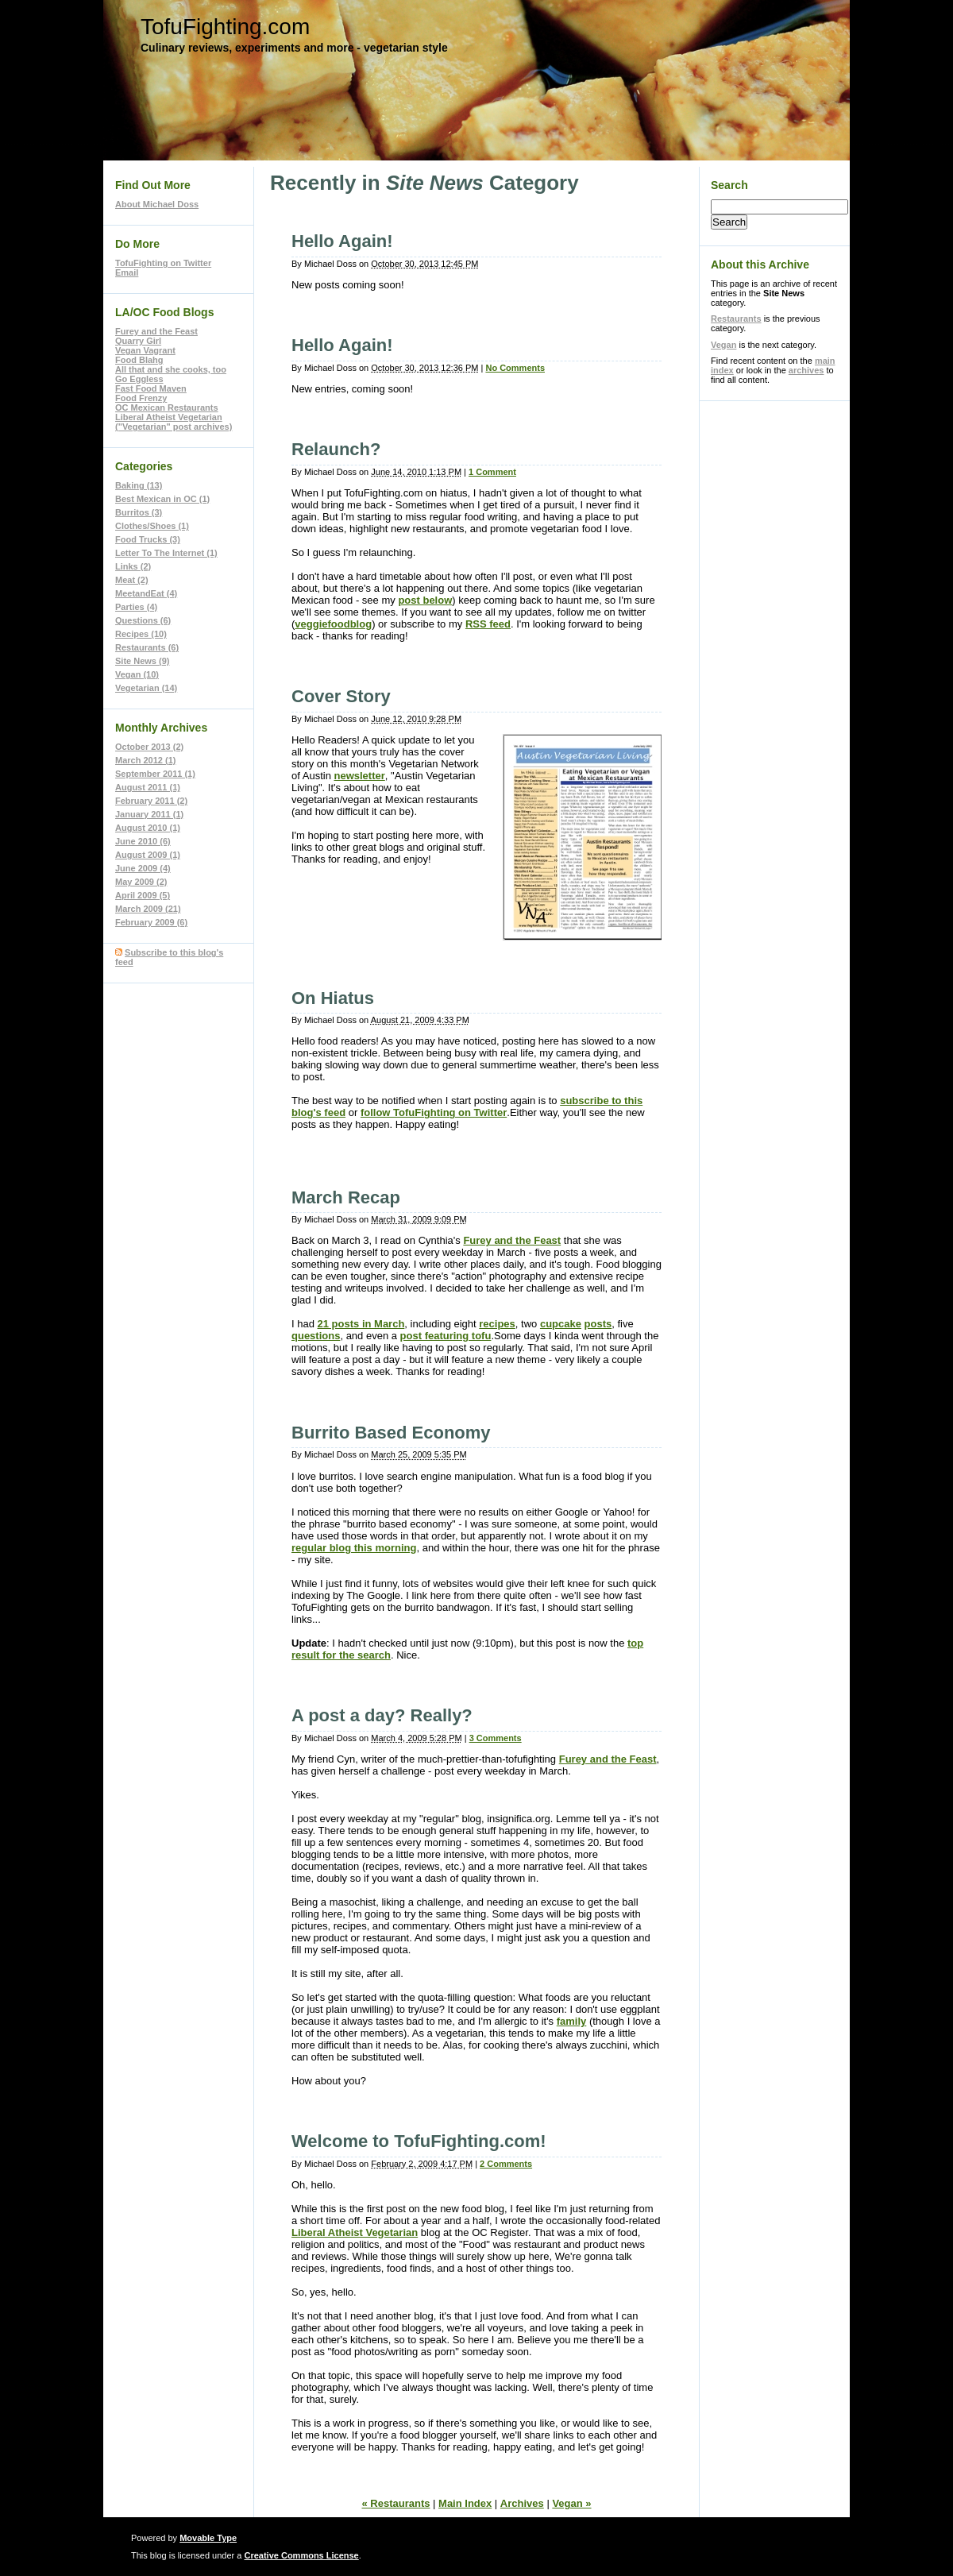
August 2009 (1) (147, 854)
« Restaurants (395, 2503)
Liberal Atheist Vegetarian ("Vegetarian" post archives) (173, 421)
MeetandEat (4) (146, 593)
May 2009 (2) (141, 881)
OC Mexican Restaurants (166, 407)
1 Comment (492, 472)
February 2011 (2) (151, 800)
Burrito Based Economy (391, 1432)
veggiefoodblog (333, 624)
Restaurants (736, 318)
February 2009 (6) (151, 922)
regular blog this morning (353, 1548)
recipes (497, 1324)
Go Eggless (139, 379)
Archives (522, 2503)
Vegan (723, 345)
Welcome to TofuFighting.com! (418, 2141)
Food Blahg (139, 360)
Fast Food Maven (151, 388)
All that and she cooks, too (170, 369)
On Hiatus (332, 998)
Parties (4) (136, 607)
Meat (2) (132, 580)
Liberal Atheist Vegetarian (354, 2232)
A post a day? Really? (382, 1715)
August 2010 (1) (147, 827)
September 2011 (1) (155, 773)
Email (126, 272)
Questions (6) (143, 620)
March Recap (345, 1197)
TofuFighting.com (225, 26)
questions (315, 1336)
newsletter (359, 776)
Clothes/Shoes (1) (152, 526)
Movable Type (208, 2538)
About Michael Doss (157, 204)
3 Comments (495, 1738)
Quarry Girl (138, 341)
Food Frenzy (141, 398)
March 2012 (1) (145, 760)
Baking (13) (138, 485)
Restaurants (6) (147, 647)
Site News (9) (142, 661)
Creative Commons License (301, 2555)
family (572, 2021)
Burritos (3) (138, 512)
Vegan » (571, 2503)
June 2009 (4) (143, 868)
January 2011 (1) (149, 814)
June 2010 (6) (143, 841)
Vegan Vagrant (145, 350)
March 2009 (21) (148, 908)
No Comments (515, 368)
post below (425, 600)
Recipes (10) (141, 634)
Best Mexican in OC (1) (162, 499)
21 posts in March (361, 1324)
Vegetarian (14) (146, 688)
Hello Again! (342, 241)
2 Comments (506, 2164)
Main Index (465, 2503)
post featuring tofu (446, 1336)
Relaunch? (335, 449)
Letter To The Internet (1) (166, 553)
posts (598, 1324)
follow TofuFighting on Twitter (434, 1112)
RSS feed (488, 624)
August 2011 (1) (147, 787)
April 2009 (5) (142, 895)
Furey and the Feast (512, 1240)
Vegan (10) (137, 674)
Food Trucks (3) (147, 539)
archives (806, 370)
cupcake (560, 1324)
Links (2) (133, 566)
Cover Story (341, 696)
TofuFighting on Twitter (163, 263)
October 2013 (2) (149, 746)
